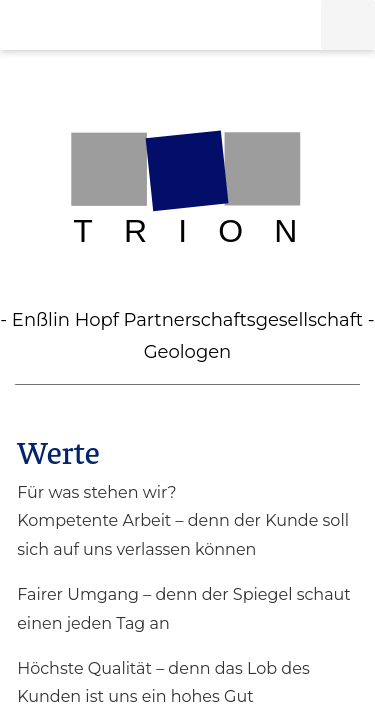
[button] (348, 25)
